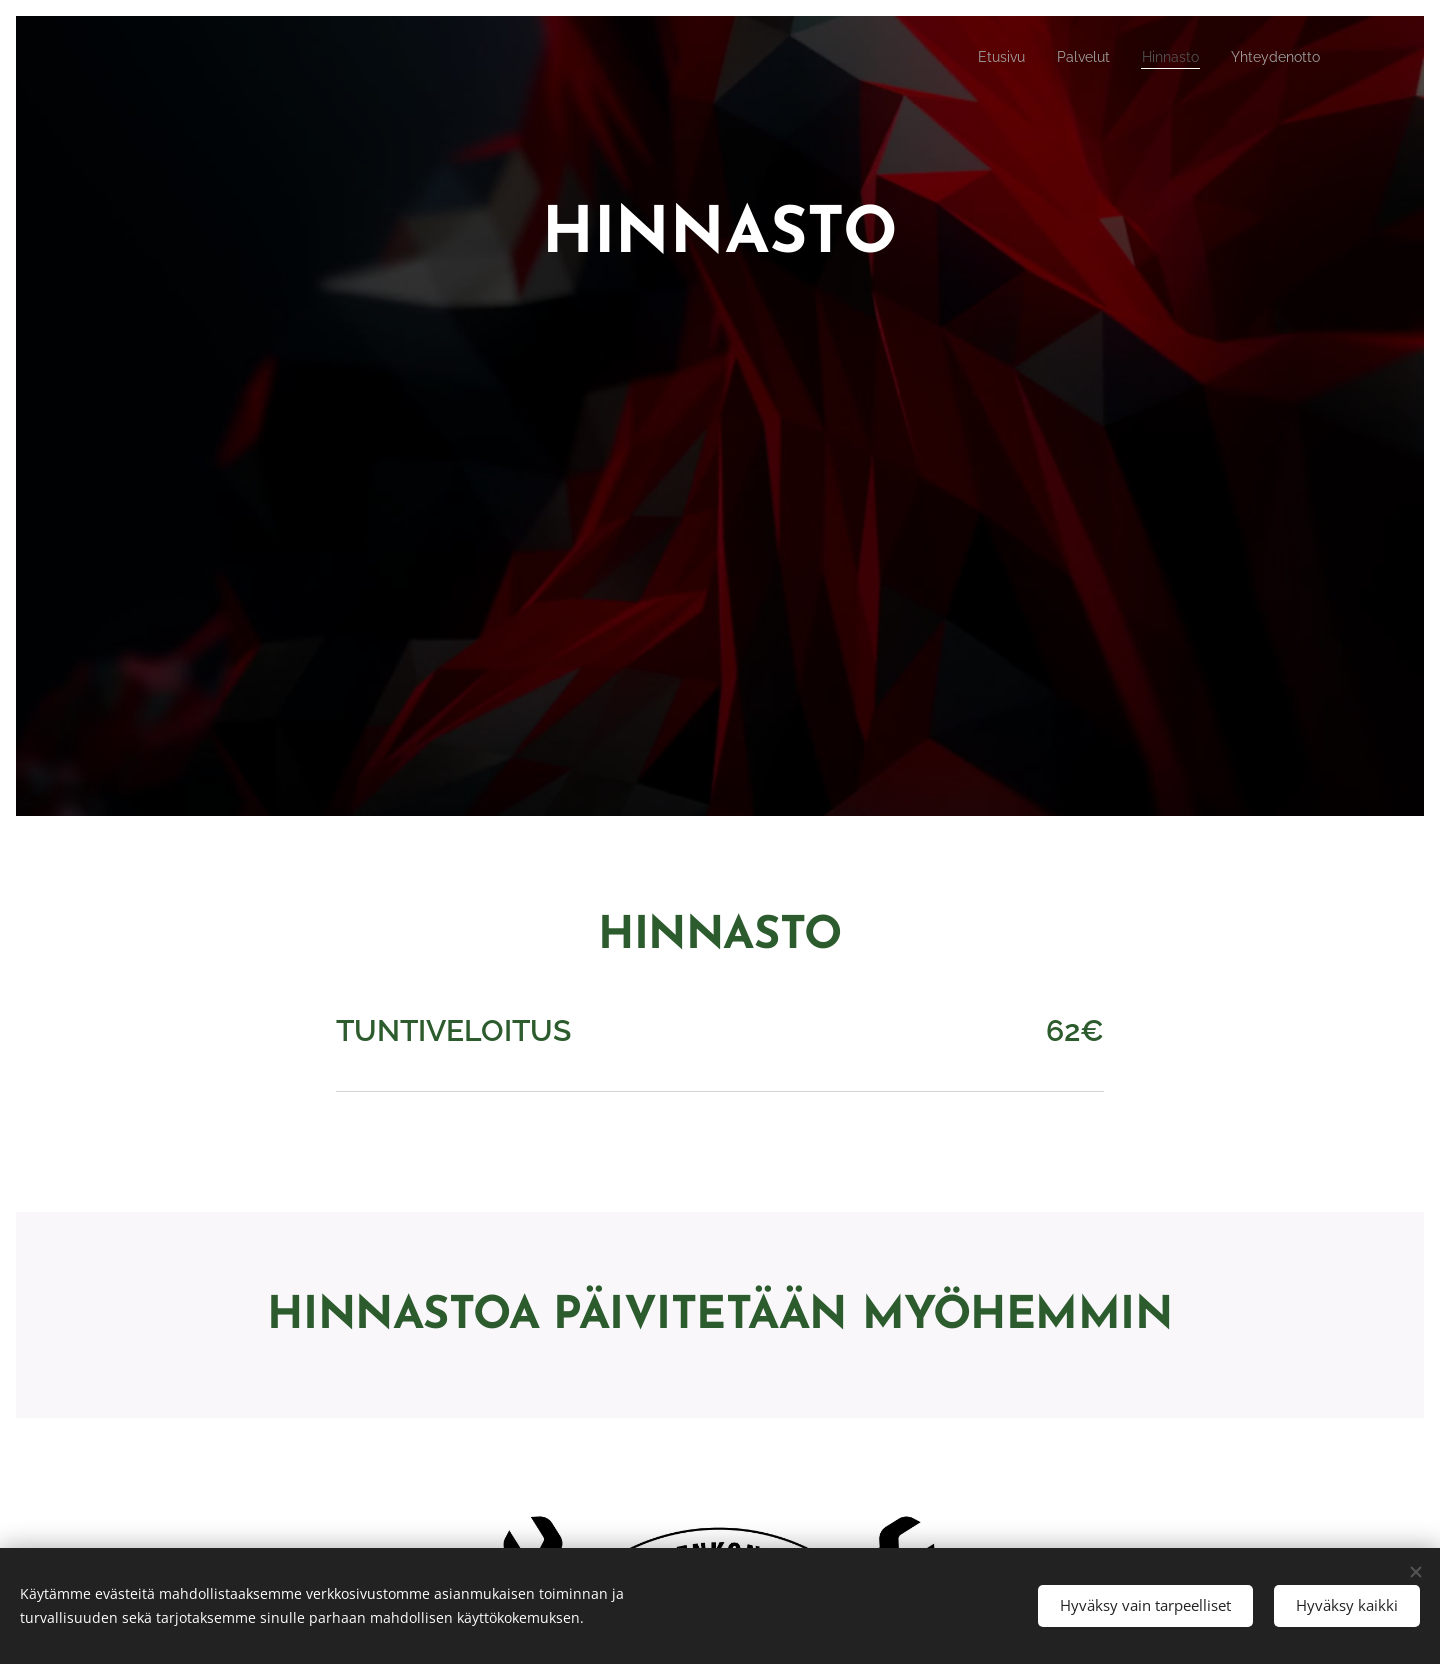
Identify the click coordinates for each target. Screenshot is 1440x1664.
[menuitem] (977, 57)
